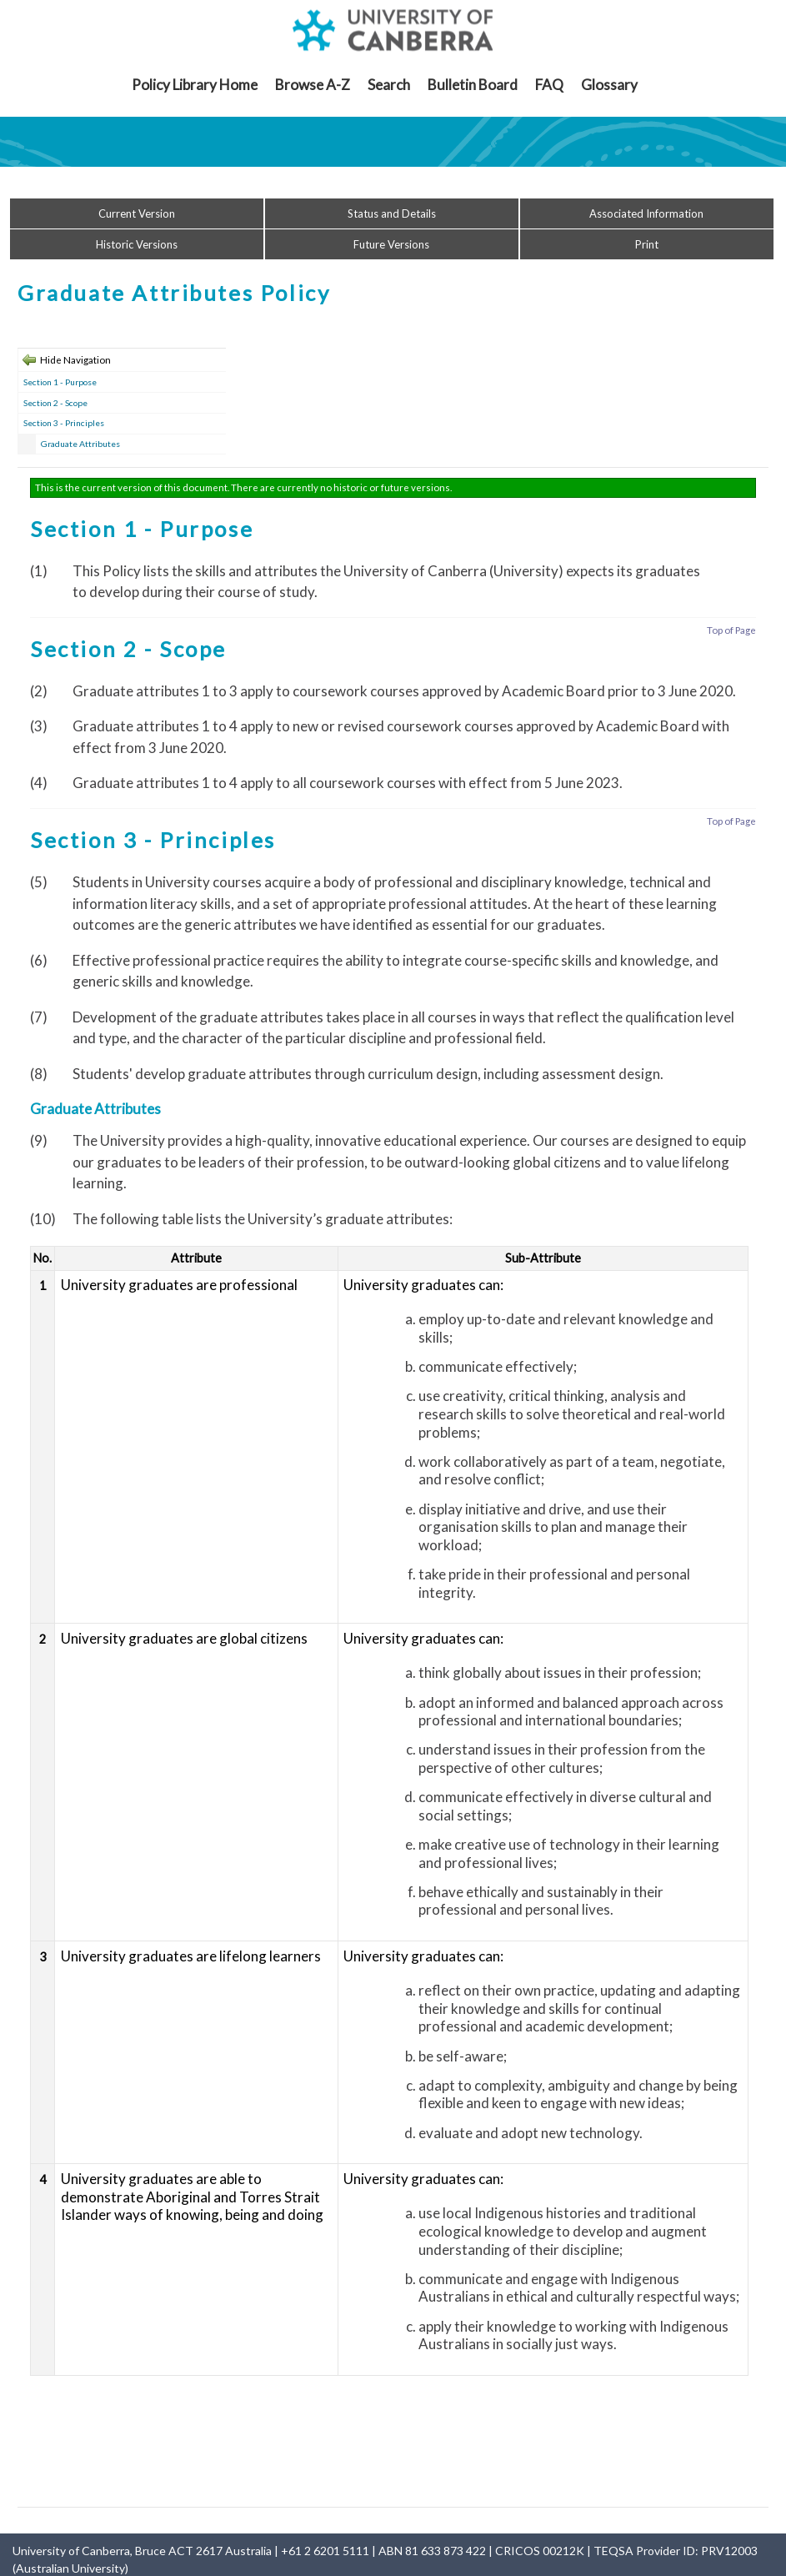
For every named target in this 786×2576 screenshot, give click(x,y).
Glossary (609, 84)
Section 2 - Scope (55, 403)
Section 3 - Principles (63, 423)
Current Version (136, 213)
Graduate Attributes (80, 444)
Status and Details (392, 213)
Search (389, 84)
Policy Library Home (195, 84)
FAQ (549, 84)
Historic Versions (137, 244)
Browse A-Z (312, 84)
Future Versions (391, 244)
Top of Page (731, 630)
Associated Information (646, 213)
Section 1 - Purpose (60, 382)
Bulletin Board (473, 84)
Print (646, 244)
